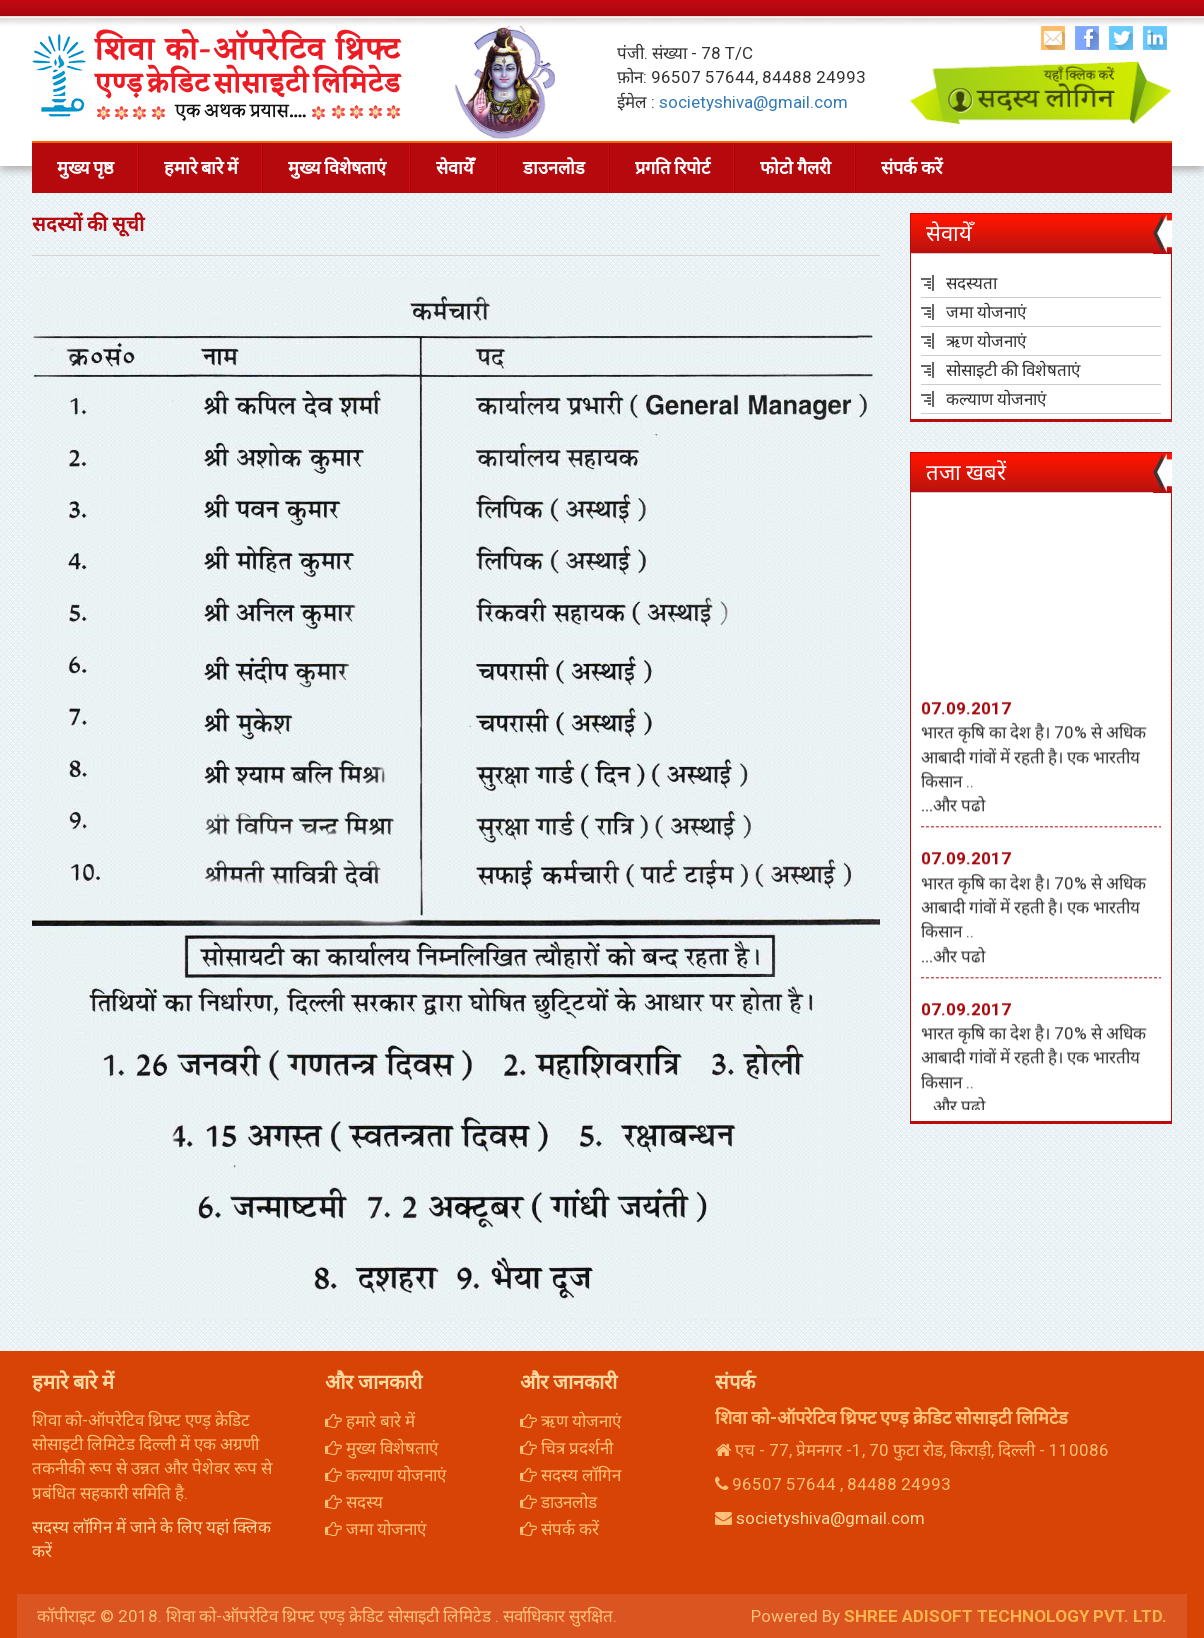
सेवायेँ (454, 167)
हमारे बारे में (201, 167)
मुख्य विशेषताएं (337, 167)
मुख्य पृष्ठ (85, 167)
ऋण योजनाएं (986, 341)
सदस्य (354, 1502)
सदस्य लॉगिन (570, 1475)
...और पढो (953, 819)
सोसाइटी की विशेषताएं (1013, 370)
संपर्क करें (911, 167)
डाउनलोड (554, 167)
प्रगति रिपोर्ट (672, 167)
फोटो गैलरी (795, 167)
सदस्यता (971, 283)
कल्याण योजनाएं (996, 399)
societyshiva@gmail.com (753, 102)
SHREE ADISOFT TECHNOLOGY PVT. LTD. (1005, 1616)
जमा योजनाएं (986, 312)
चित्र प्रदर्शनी (566, 1448)
